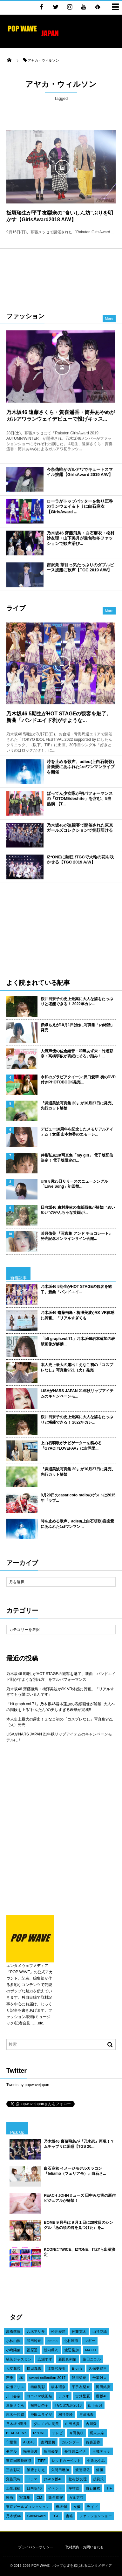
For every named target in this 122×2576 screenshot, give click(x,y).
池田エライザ (41, 2414)
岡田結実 (103, 2387)
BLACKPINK (16, 2433)
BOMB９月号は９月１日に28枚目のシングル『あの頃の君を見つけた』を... (78, 2225)
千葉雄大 (99, 2378)
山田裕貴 (72, 2424)
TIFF (41, 2461)
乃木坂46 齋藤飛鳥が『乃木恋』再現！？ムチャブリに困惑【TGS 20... (79, 2144)
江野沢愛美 (56, 2368)
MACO (90, 2350)
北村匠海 (71, 2341)
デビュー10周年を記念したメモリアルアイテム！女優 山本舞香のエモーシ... (77, 1132)
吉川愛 (91, 2424)
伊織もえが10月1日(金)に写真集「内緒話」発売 (77, 1028)
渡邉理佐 (82, 2470)
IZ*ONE (39, 2433)
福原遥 (32, 2350)
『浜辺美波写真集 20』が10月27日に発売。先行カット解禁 (78, 1106)
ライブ (92, 2507)
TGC (56, 2516)
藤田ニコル (92, 2359)
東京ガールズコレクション (28, 2507)
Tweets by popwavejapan (27, 2085)
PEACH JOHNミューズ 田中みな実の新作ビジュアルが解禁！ (80, 2198)
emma (52, 2341)
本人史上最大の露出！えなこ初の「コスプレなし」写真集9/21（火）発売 (77, 1367)
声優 (9, 2378)
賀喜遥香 (93, 2442)
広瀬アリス (15, 2387)
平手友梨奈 (81, 2387)
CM (39, 2497)
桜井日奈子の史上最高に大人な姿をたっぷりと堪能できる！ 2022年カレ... (77, 1001)
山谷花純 (99, 2331)
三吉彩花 (13, 2470)
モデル (11, 2451)
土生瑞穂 (13, 2488)
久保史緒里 (98, 2368)
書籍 (69, 2516)
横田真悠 (34, 2368)
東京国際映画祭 (18, 2461)
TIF (109, 2488)
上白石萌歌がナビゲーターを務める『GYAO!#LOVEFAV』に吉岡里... (71, 1446)
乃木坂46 (13, 2516)
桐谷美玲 (65, 2414)
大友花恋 (13, 2368)
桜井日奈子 (39, 2405)
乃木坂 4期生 (16, 2424)
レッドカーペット (66, 2461)
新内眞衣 (51, 2350)
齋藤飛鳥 (13, 2479)
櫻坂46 (101, 2396)
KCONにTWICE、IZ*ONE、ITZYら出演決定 (79, 2252)
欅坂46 (61, 2507)
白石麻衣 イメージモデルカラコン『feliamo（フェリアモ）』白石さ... (75, 2171)
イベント (55, 2488)
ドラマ (32, 2479)
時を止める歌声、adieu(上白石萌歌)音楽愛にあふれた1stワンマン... (77, 1524)
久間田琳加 (60, 2470)
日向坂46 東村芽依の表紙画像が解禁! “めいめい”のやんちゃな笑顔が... (78, 1210)
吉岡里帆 (48, 2442)
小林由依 (13, 2341)
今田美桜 (76, 2433)
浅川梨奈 (79, 2378)
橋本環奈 (58, 2387)
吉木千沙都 (15, 2414)
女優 (77, 2507)
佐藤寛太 (79, 2331)
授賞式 (98, 2479)
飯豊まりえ (36, 2470)
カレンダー (71, 2442)
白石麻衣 (93, 2488)
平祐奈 (74, 2488)
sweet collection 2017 (47, 2378)
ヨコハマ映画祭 (39, 2396)
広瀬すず (44, 2359)
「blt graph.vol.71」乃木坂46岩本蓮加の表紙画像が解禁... (78, 1341)
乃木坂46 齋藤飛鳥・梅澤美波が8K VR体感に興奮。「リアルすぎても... (77, 1315)
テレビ (57, 2433)
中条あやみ (96, 2461)
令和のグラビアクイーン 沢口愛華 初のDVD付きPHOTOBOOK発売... (78, 1080)
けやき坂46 (53, 2479)
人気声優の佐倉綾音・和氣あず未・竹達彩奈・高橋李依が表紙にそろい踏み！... (77, 1054)
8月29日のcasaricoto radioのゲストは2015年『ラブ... (78, 1498)
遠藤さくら (15, 2405)
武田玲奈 (34, 2341)
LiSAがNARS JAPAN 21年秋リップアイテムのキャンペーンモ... (77, 1393)
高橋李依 (13, 2331)
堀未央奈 (97, 2433)
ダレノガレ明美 (46, 2424)
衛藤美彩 (37, 2387)
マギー (90, 2341)
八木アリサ (36, 2331)
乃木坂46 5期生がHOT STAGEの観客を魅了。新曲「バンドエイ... (76, 1289)
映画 (9, 2497)
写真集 (24, 2497)
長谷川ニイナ (75, 2451)
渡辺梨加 (71, 2350)
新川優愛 (51, 2451)
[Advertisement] (61, 277)
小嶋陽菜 (13, 2350)
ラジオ (63, 2396)
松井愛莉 (58, 2331)
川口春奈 (13, 2396)
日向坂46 (34, 2488)
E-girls (77, 2368)
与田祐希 (86, 2414)
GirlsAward (36, 2516)
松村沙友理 (78, 2479)
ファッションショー (95, 2516)
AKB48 (29, 2442)
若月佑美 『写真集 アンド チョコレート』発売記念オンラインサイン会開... (76, 1236)
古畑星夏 (82, 2396)
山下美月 (95, 2405)
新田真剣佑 (67, 2359)
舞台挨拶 (55, 2497)
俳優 (99, 2470)
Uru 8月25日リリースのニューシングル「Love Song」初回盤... (74, 1184)
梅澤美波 (30, 2451)
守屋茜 (11, 2442)
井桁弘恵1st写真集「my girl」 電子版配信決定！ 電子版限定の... (77, 1158)
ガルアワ (76, 2497)
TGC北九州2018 (68, 2405)
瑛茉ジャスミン (18, 2359)
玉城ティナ (101, 2451)
